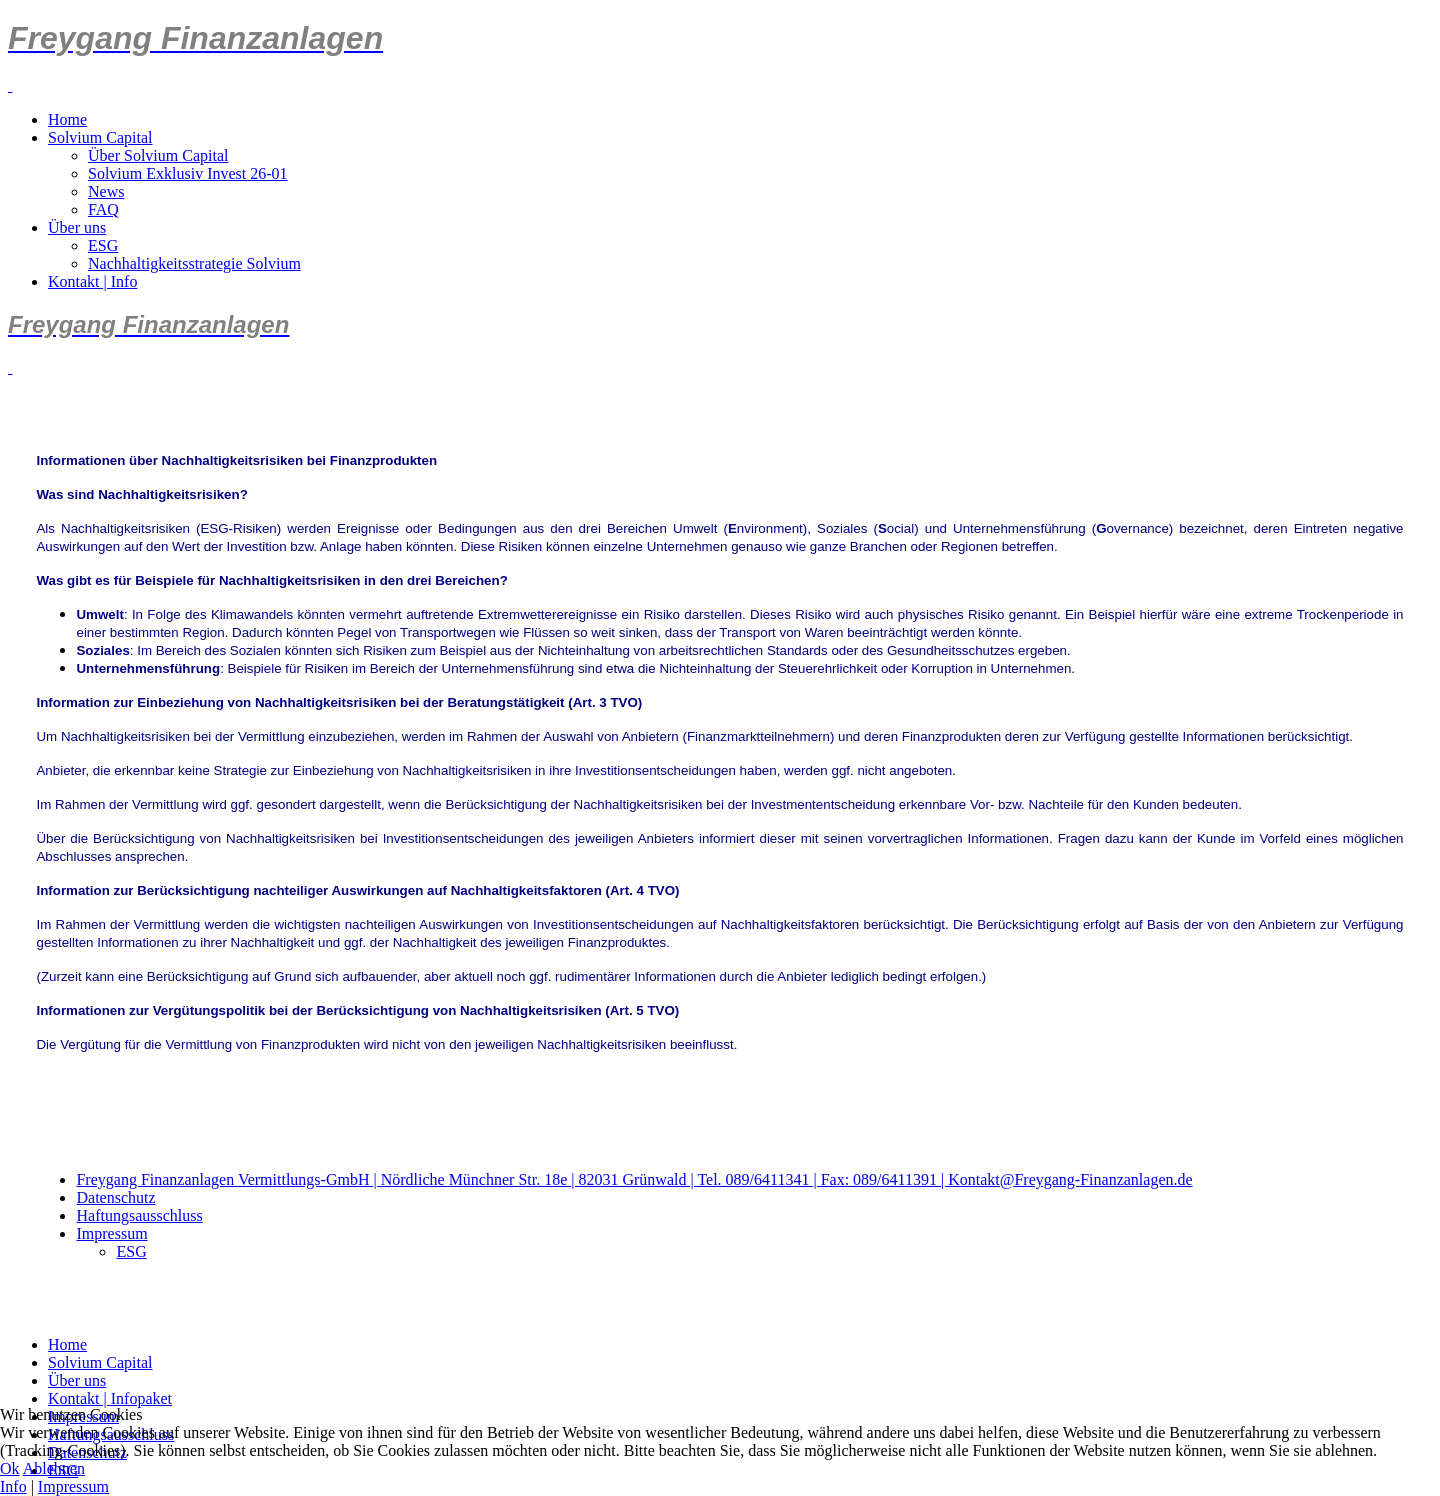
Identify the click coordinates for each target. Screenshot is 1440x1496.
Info (13, 1486)
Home (67, 119)
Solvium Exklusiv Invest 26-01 (188, 173)
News (106, 191)
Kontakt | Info (92, 281)
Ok (10, 1468)
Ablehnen (54, 1468)
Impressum (111, 1233)
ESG (103, 245)
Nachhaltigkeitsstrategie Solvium (194, 263)
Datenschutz (115, 1197)
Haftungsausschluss (139, 1215)
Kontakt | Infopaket (110, 1398)
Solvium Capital (100, 137)
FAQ (103, 209)
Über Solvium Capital (158, 155)
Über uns (77, 227)
